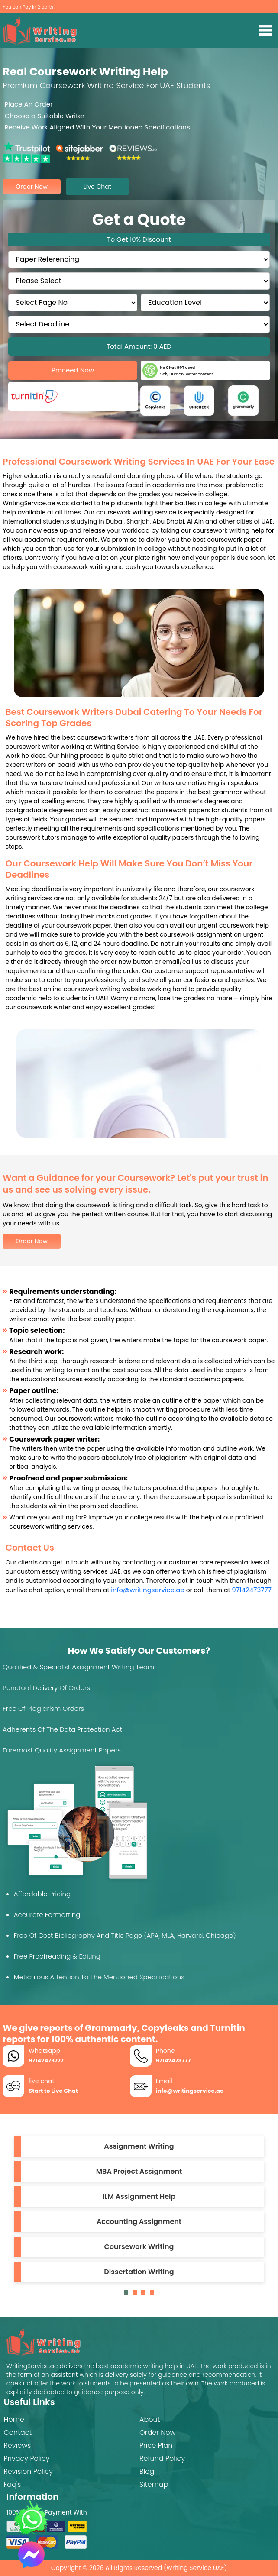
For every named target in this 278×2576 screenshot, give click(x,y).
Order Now (32, 1241)
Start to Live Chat (53, 2091)
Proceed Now (73, 370)
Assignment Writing (139, 2146)
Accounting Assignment (139, 2222)
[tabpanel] (139, 2209)
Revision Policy (28, 2471)
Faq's (12, 2484)
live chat (97, 186)
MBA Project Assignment (139, 2171)
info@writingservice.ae (148, 1589)
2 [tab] (137, 2294)
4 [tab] (154, 2294)
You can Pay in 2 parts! (29, 7)
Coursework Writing (139, 2247)
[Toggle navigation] (265, 30)
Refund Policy (162, 2458)
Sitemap (153, 2484)
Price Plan (155, 2445)
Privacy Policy (26, 2458)
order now (32, 186)
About (149, 2419)
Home (13, 2419)
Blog (146, 2471)
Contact (17, 2432)
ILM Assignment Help (139, 2196)
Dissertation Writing (139, 2272)
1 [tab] (128, 2294)
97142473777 (252, 1589)
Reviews (17, 2445)
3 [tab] (145, 2294)
